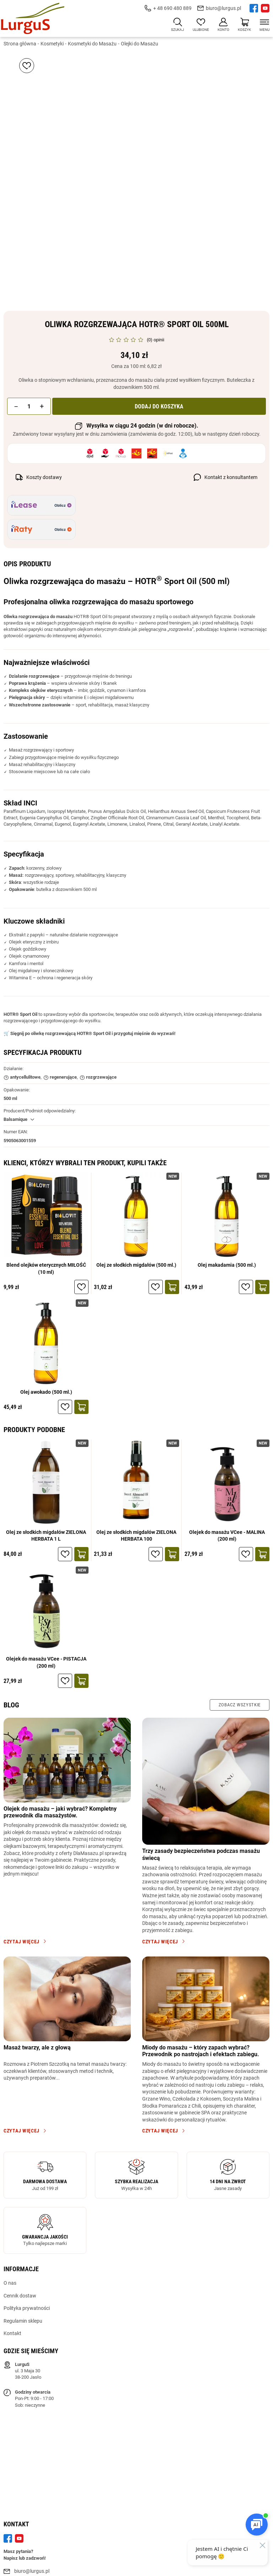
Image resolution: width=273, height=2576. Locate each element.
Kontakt (12, 2334)
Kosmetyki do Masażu (92, 44)
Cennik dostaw (20, 2296)
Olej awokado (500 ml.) (46, 1392)
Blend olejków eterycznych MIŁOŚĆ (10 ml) (46, 1269)
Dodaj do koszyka (159, 407)
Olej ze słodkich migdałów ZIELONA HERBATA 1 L (46, 1536)
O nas (10, 2283)
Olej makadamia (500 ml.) (227, 1265)
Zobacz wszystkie (240, 1705)
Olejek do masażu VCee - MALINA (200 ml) (227, 1536)
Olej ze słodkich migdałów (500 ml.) (136, 1265)
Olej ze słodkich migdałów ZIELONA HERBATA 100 (136, 1536)
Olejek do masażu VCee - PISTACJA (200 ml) (46, 1663)
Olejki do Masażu (139, 44)
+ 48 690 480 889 (172, 8)
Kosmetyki (52, 44)
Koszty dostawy (44, 478)
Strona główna (20, 44)
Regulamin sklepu (23, 2321)
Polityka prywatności (27, 2309)
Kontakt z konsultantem (230, 478)
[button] (16, 406)
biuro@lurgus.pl (223, 8)
